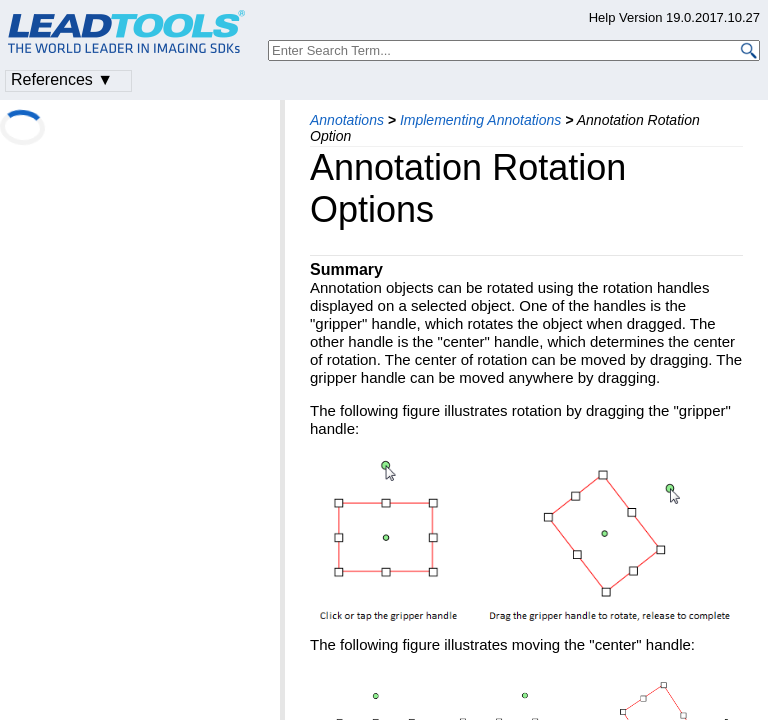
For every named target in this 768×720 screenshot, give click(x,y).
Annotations (347, 120)
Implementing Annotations (480, 120)
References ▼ (62, 79)
